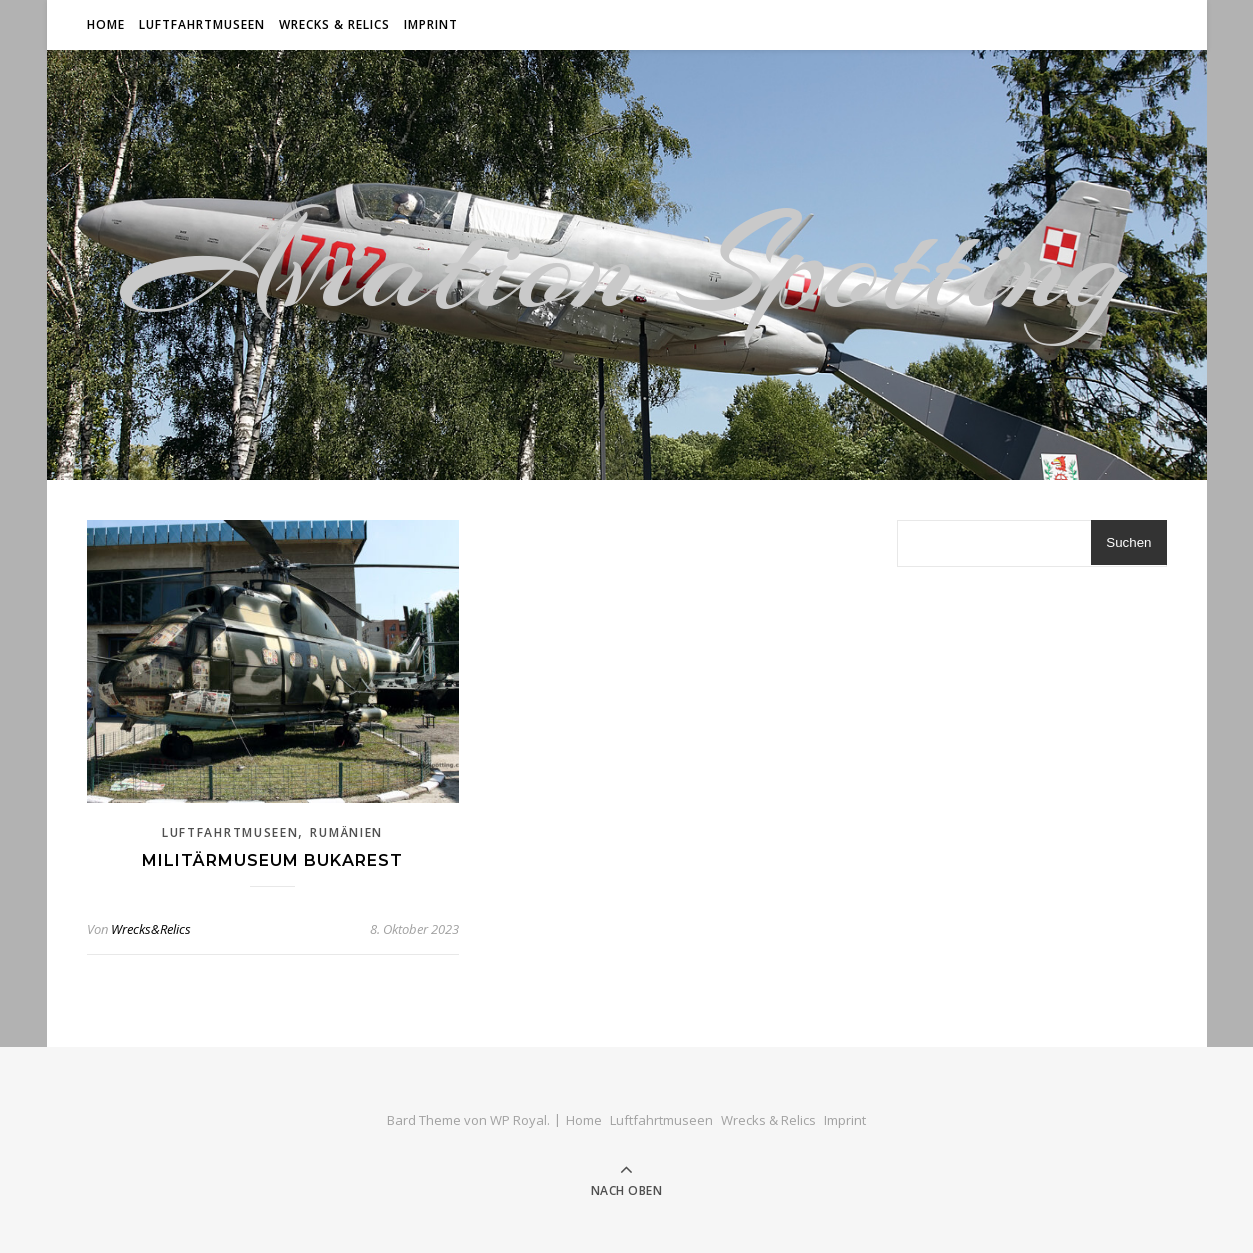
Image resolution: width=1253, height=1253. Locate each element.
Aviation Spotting (627, 265)
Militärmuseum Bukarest (272, 860)
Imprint (431, 24)
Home (106, 24)
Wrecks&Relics (151, 929)
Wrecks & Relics (334, 24)
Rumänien (346, 832)
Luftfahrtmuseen (202, 24)
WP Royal (518, 1120)
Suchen (1128, 542)
